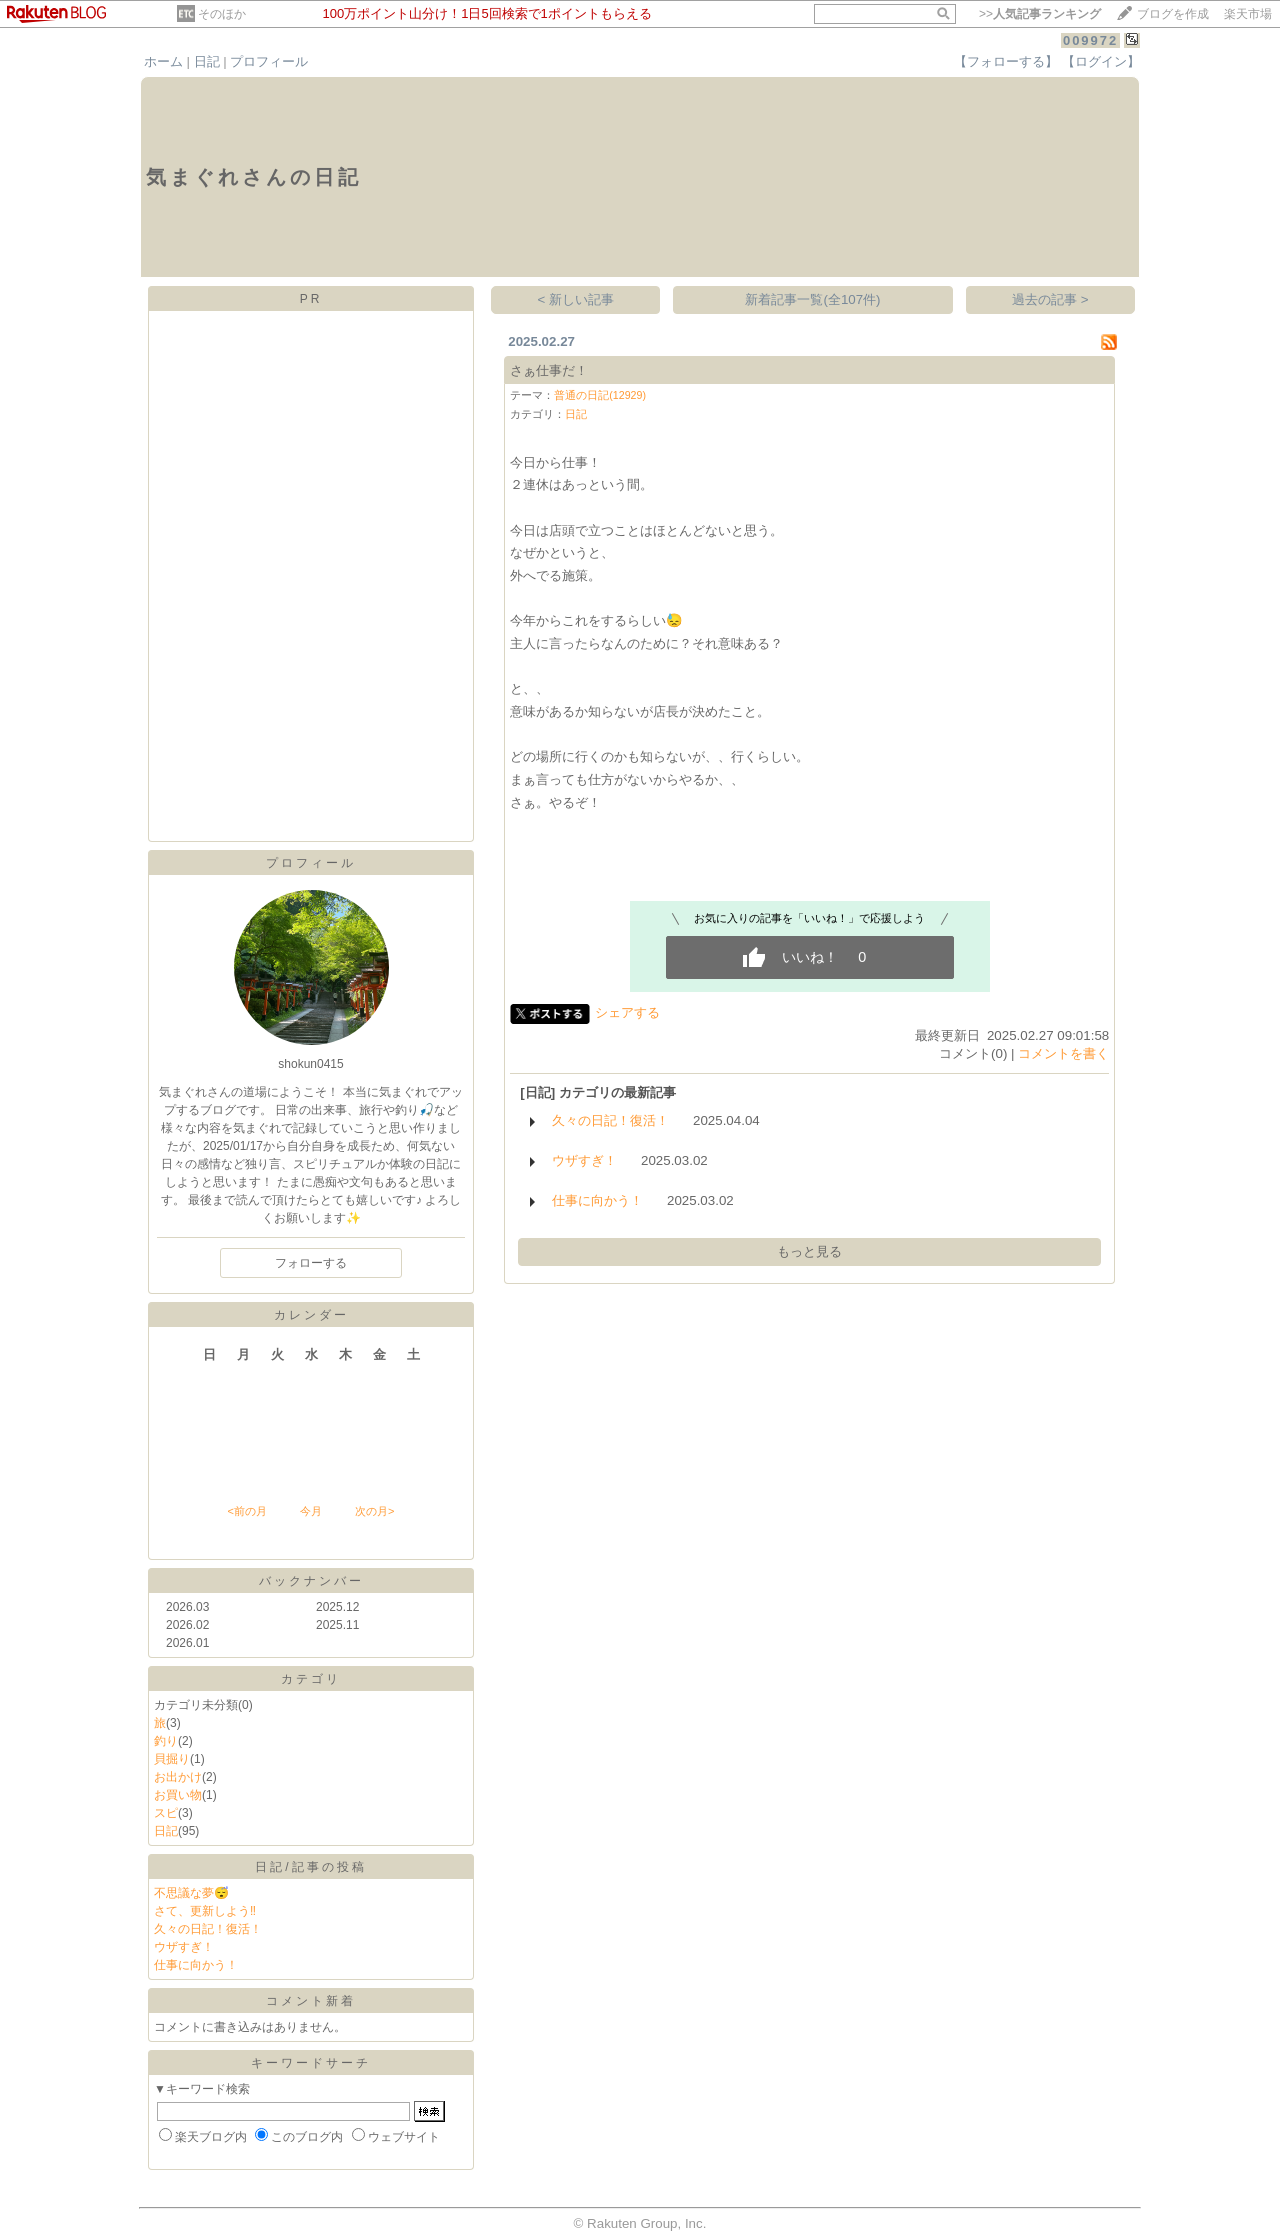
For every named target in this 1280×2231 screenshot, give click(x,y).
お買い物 (178, 1795)
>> (1040, 14)
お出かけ (178, 1777)
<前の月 (246, 1511)
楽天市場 (1248, 14)
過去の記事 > (1050, 299)
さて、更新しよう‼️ (205, 1911)
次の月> (374, 1511)
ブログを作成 (1173, 14)
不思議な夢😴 (191, 1893)
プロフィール (269, 61)
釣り (166, 1741)
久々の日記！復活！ (208, 1929)
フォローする (311, 1263)
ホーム (163, 61)
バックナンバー (311, 1581)
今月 (311, 1511)
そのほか (222, 14)
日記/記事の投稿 (310, 1867)
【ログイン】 (1101, 61)
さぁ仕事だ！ (549, 370)
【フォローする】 (1006, 61)
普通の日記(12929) (600, 395)
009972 (1090, 40)
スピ (166, 1813)
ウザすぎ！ (184, 1947)
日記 (207, 61)
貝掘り (172, 1759)
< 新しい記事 (576, 299)
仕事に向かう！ (196, 1965)
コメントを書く (1063, 1053)
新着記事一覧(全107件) (812, 299)
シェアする (627, 1012)
